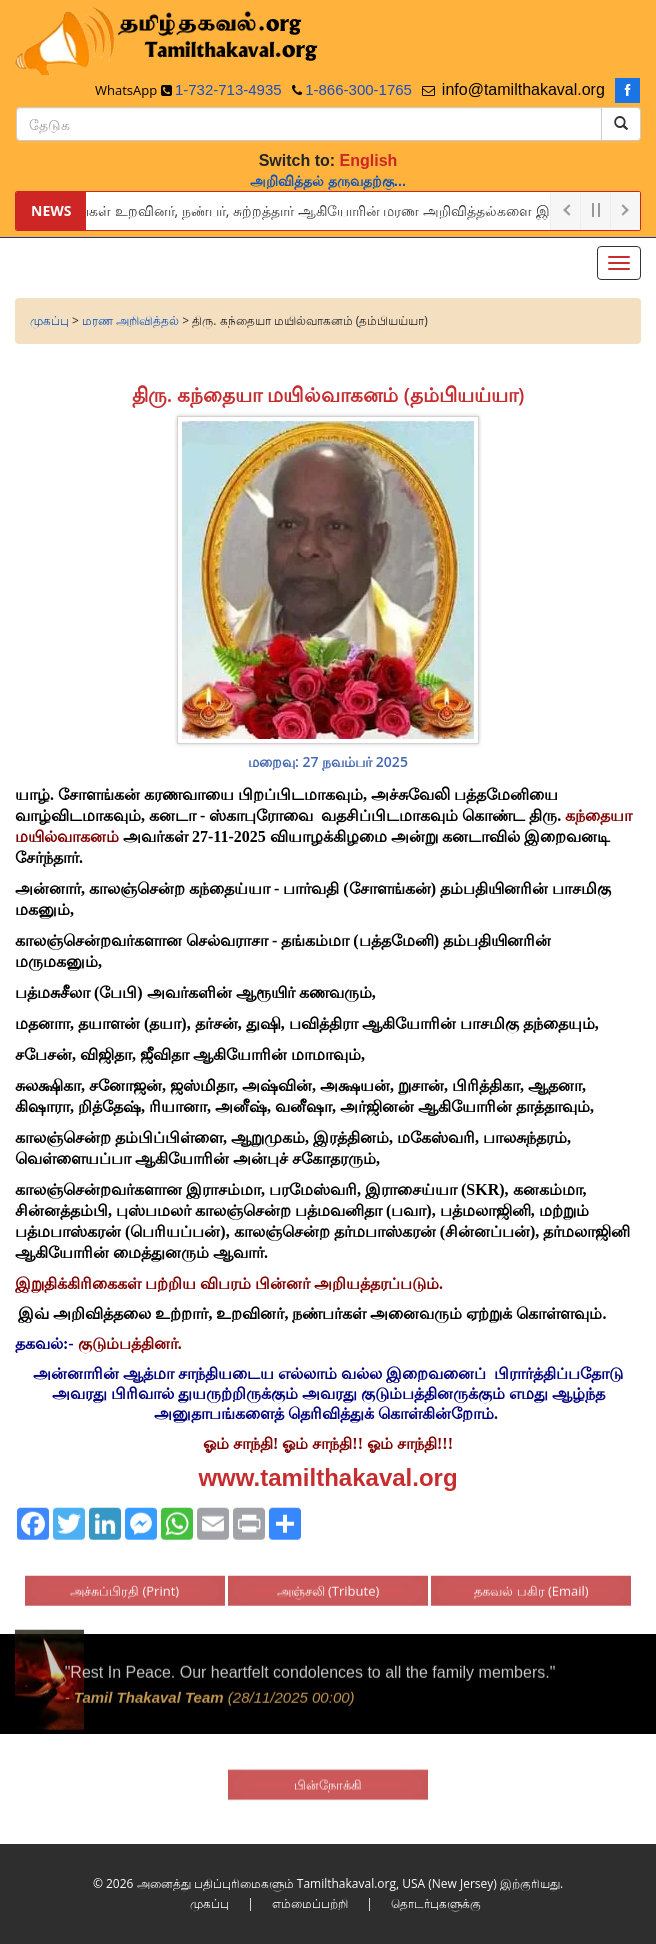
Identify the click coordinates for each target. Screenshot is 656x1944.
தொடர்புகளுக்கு (436, 1903)
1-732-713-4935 (228, 89)
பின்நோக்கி (328, 1777)
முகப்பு (49, 320)
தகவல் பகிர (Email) (531, 1583)
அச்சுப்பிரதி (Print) (124, 1583)
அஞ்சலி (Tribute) (328, 1583)
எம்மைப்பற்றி (310, 1903)
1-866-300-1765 (358, 89)
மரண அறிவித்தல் (130, 320)
